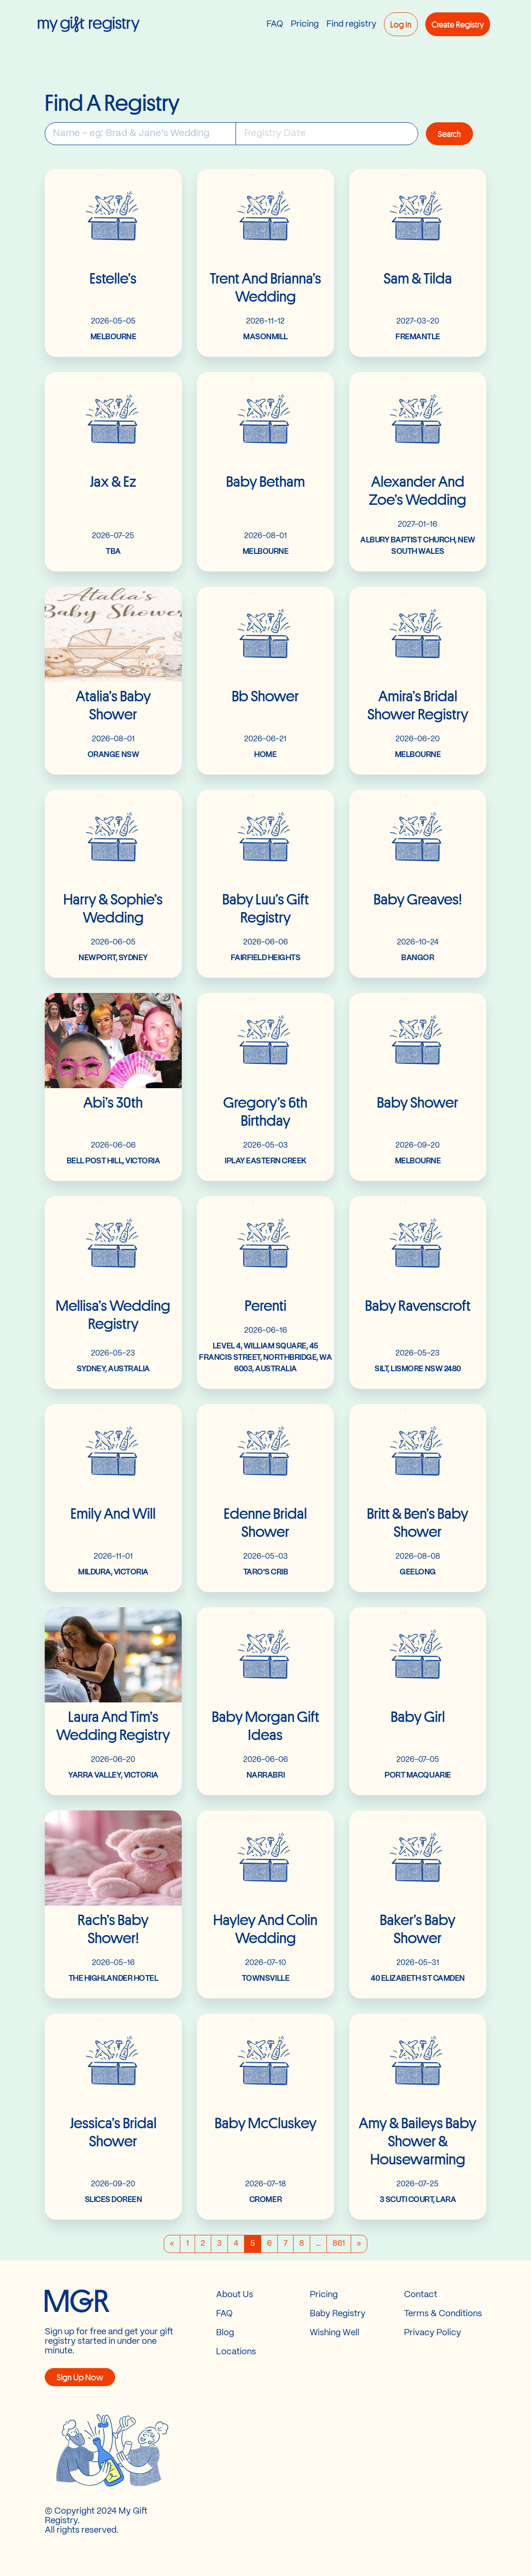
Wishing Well (334, 2333)
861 (339, 2243)
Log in (401, 24)
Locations (236, 2352)
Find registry (351, 24)
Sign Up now (80, 2377)
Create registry (458, 24)
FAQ (274, 24)
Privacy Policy (432, 2333)
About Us (234, 2295)
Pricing (305, 24)
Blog (225, 2333)
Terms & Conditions (443, 2314)
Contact (420, 2295)
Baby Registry (337, 2314)
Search (449, 133)
